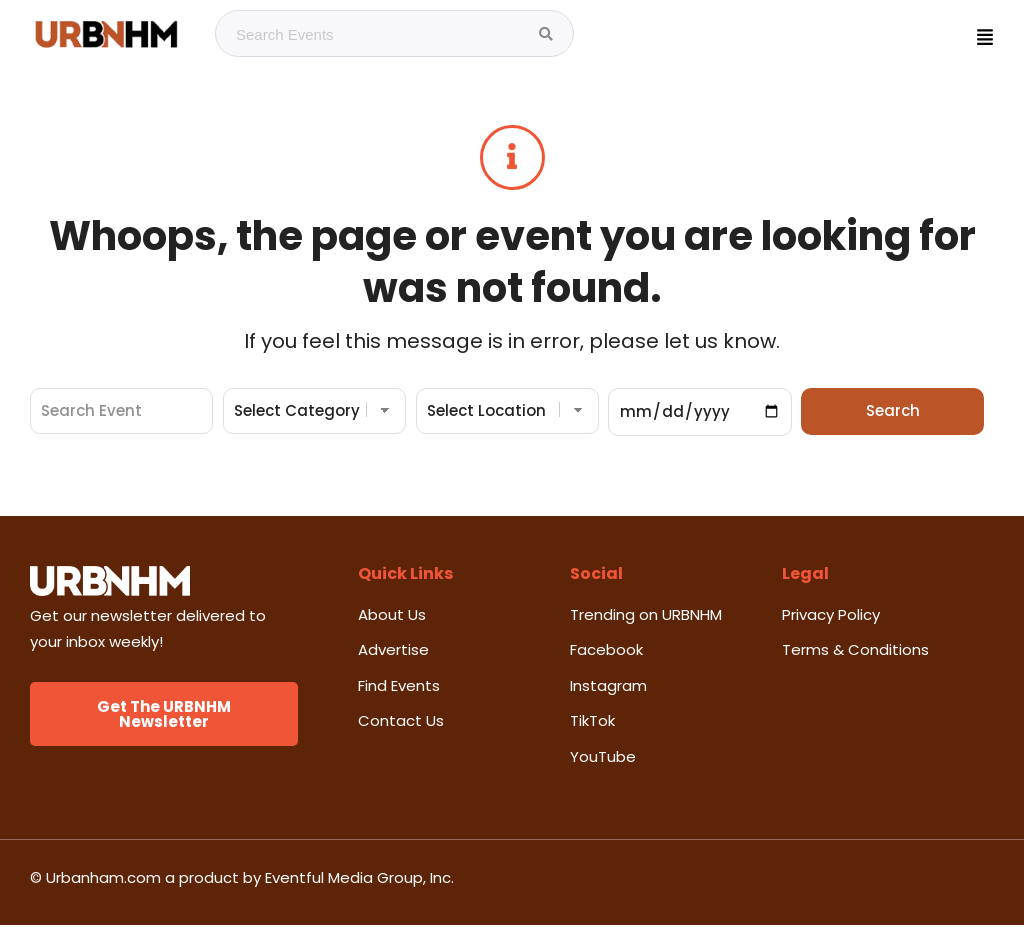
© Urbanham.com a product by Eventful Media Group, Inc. (242, 879)
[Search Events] (546, 34)
